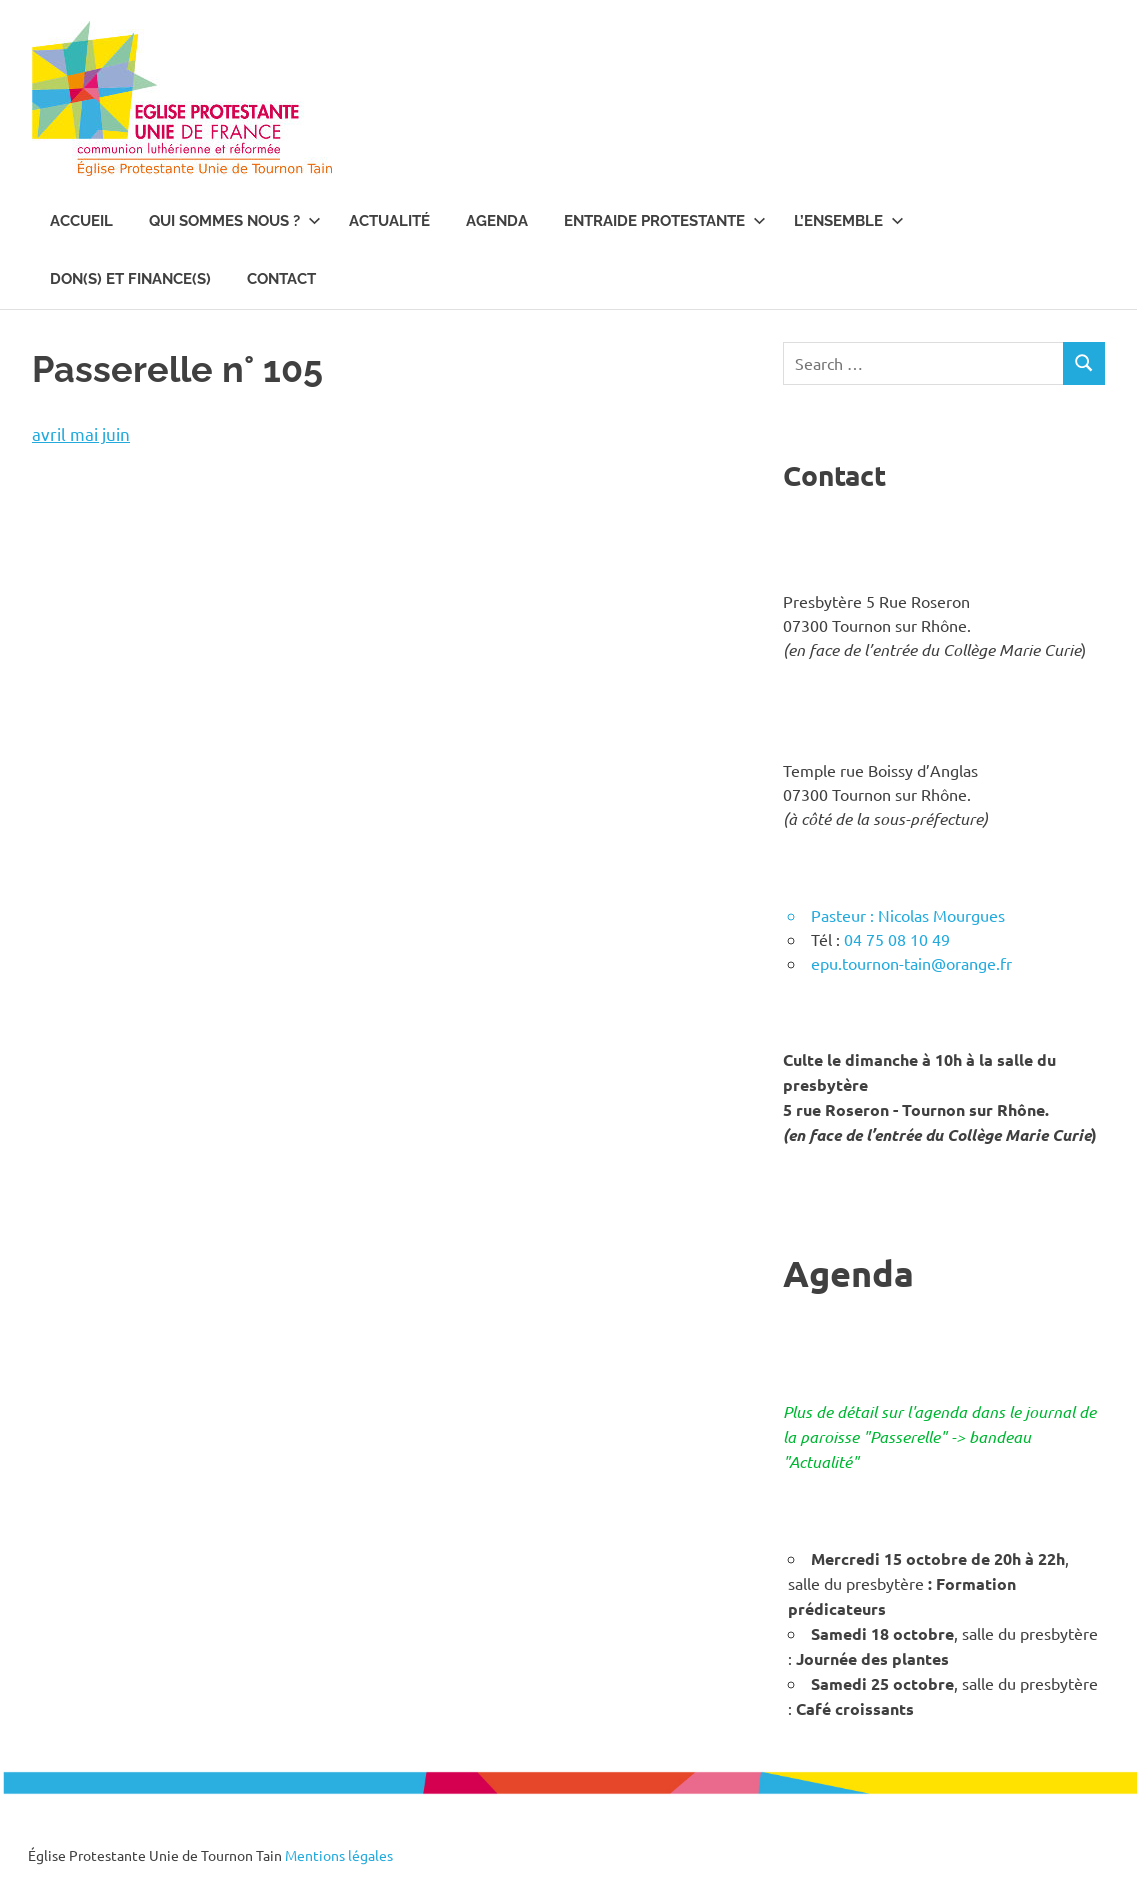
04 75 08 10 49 (897, 939)
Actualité (389, 221)
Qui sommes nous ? (235, 221)
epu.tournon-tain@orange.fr (911, 963)
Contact (281, 279)
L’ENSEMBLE (849, 221)
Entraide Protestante (665, 221)
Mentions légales (339, 1855)
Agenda (497, 221)
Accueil (81, 221)
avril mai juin (81, 433)
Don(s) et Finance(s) (130, 279)
